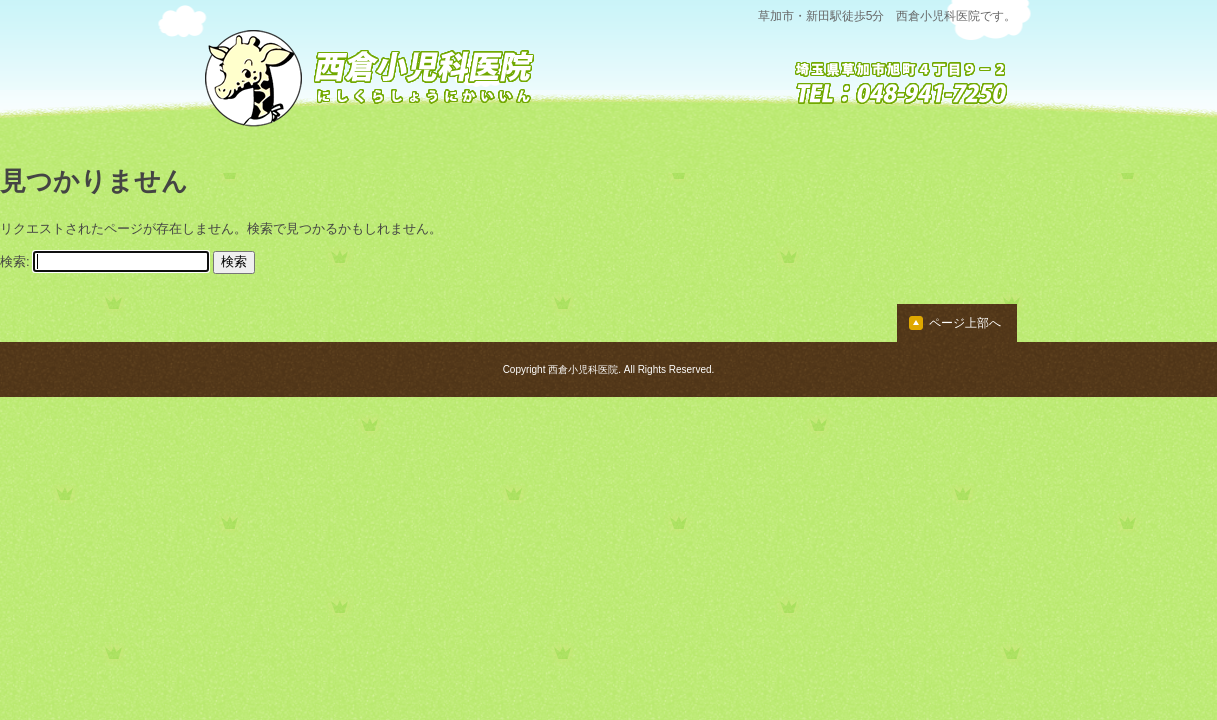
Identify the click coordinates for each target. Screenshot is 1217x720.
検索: (15, 261)
